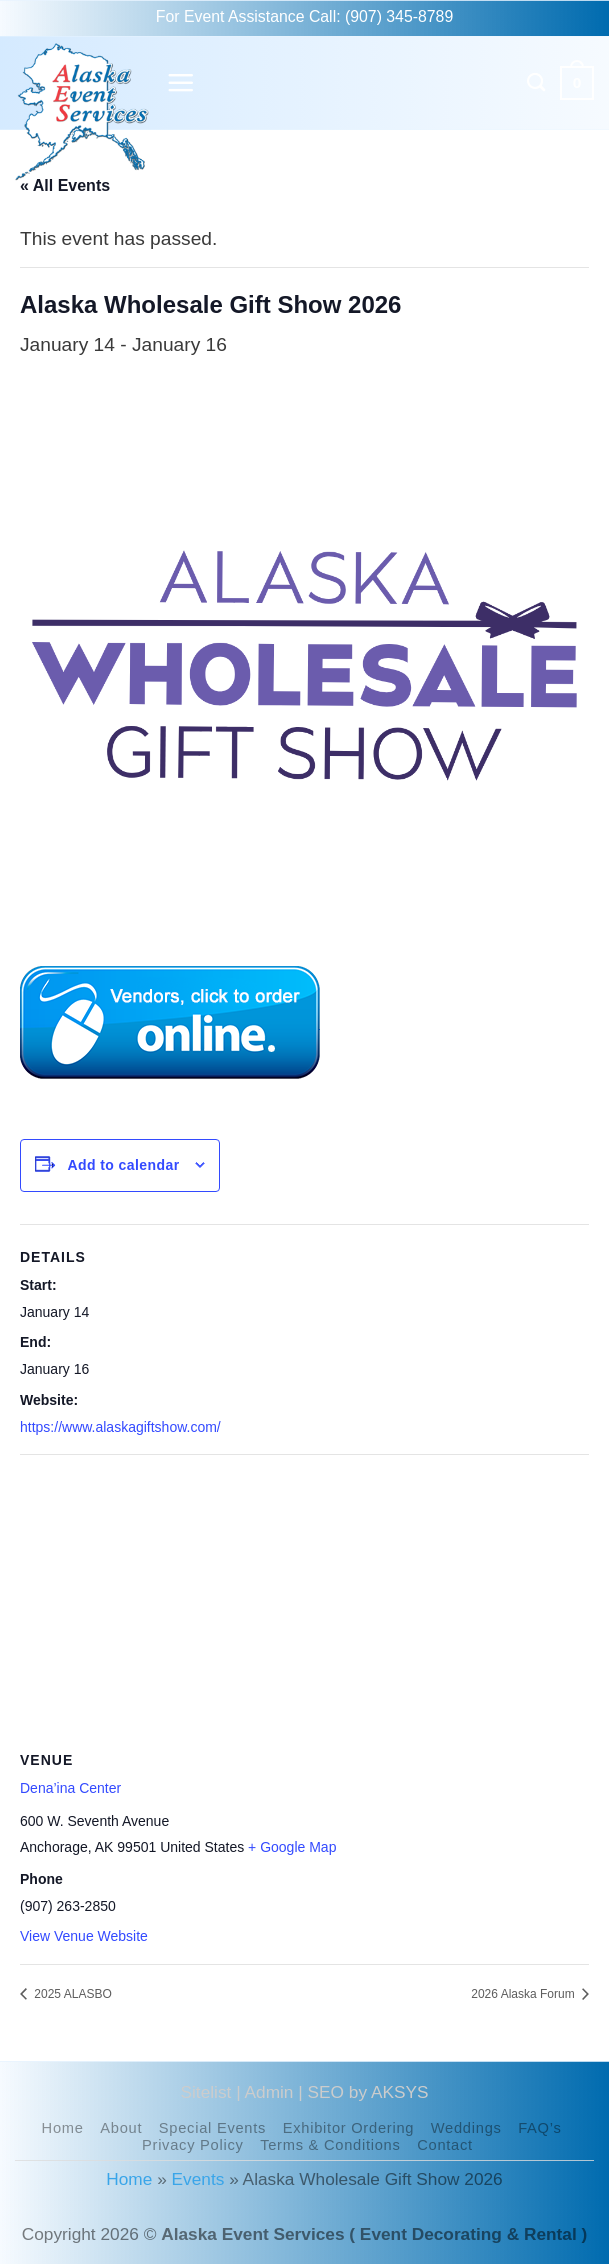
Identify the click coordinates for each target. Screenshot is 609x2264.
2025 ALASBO (71, 1994)
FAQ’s (539, 2128)
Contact (445, 2145)
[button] (180, 82)
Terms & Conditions (330, 2145)
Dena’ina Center (70, 1788)
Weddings (466, 2128)
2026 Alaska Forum (524, 1994)
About (121, 2128)
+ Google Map (292, 1847)
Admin (269, 2092)
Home (63, 2128)
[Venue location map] (304, 1599)
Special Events (212, 2128)
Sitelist (206, 2092)
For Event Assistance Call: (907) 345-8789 (304, 16)
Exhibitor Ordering (348, 2128)
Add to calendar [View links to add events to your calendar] (123, 1165)
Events (198, 2179)
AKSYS (400, 2092)
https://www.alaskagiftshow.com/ (120, 1427)
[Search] (537, 82)
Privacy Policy (193, 2145)
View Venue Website (84, 1936)
